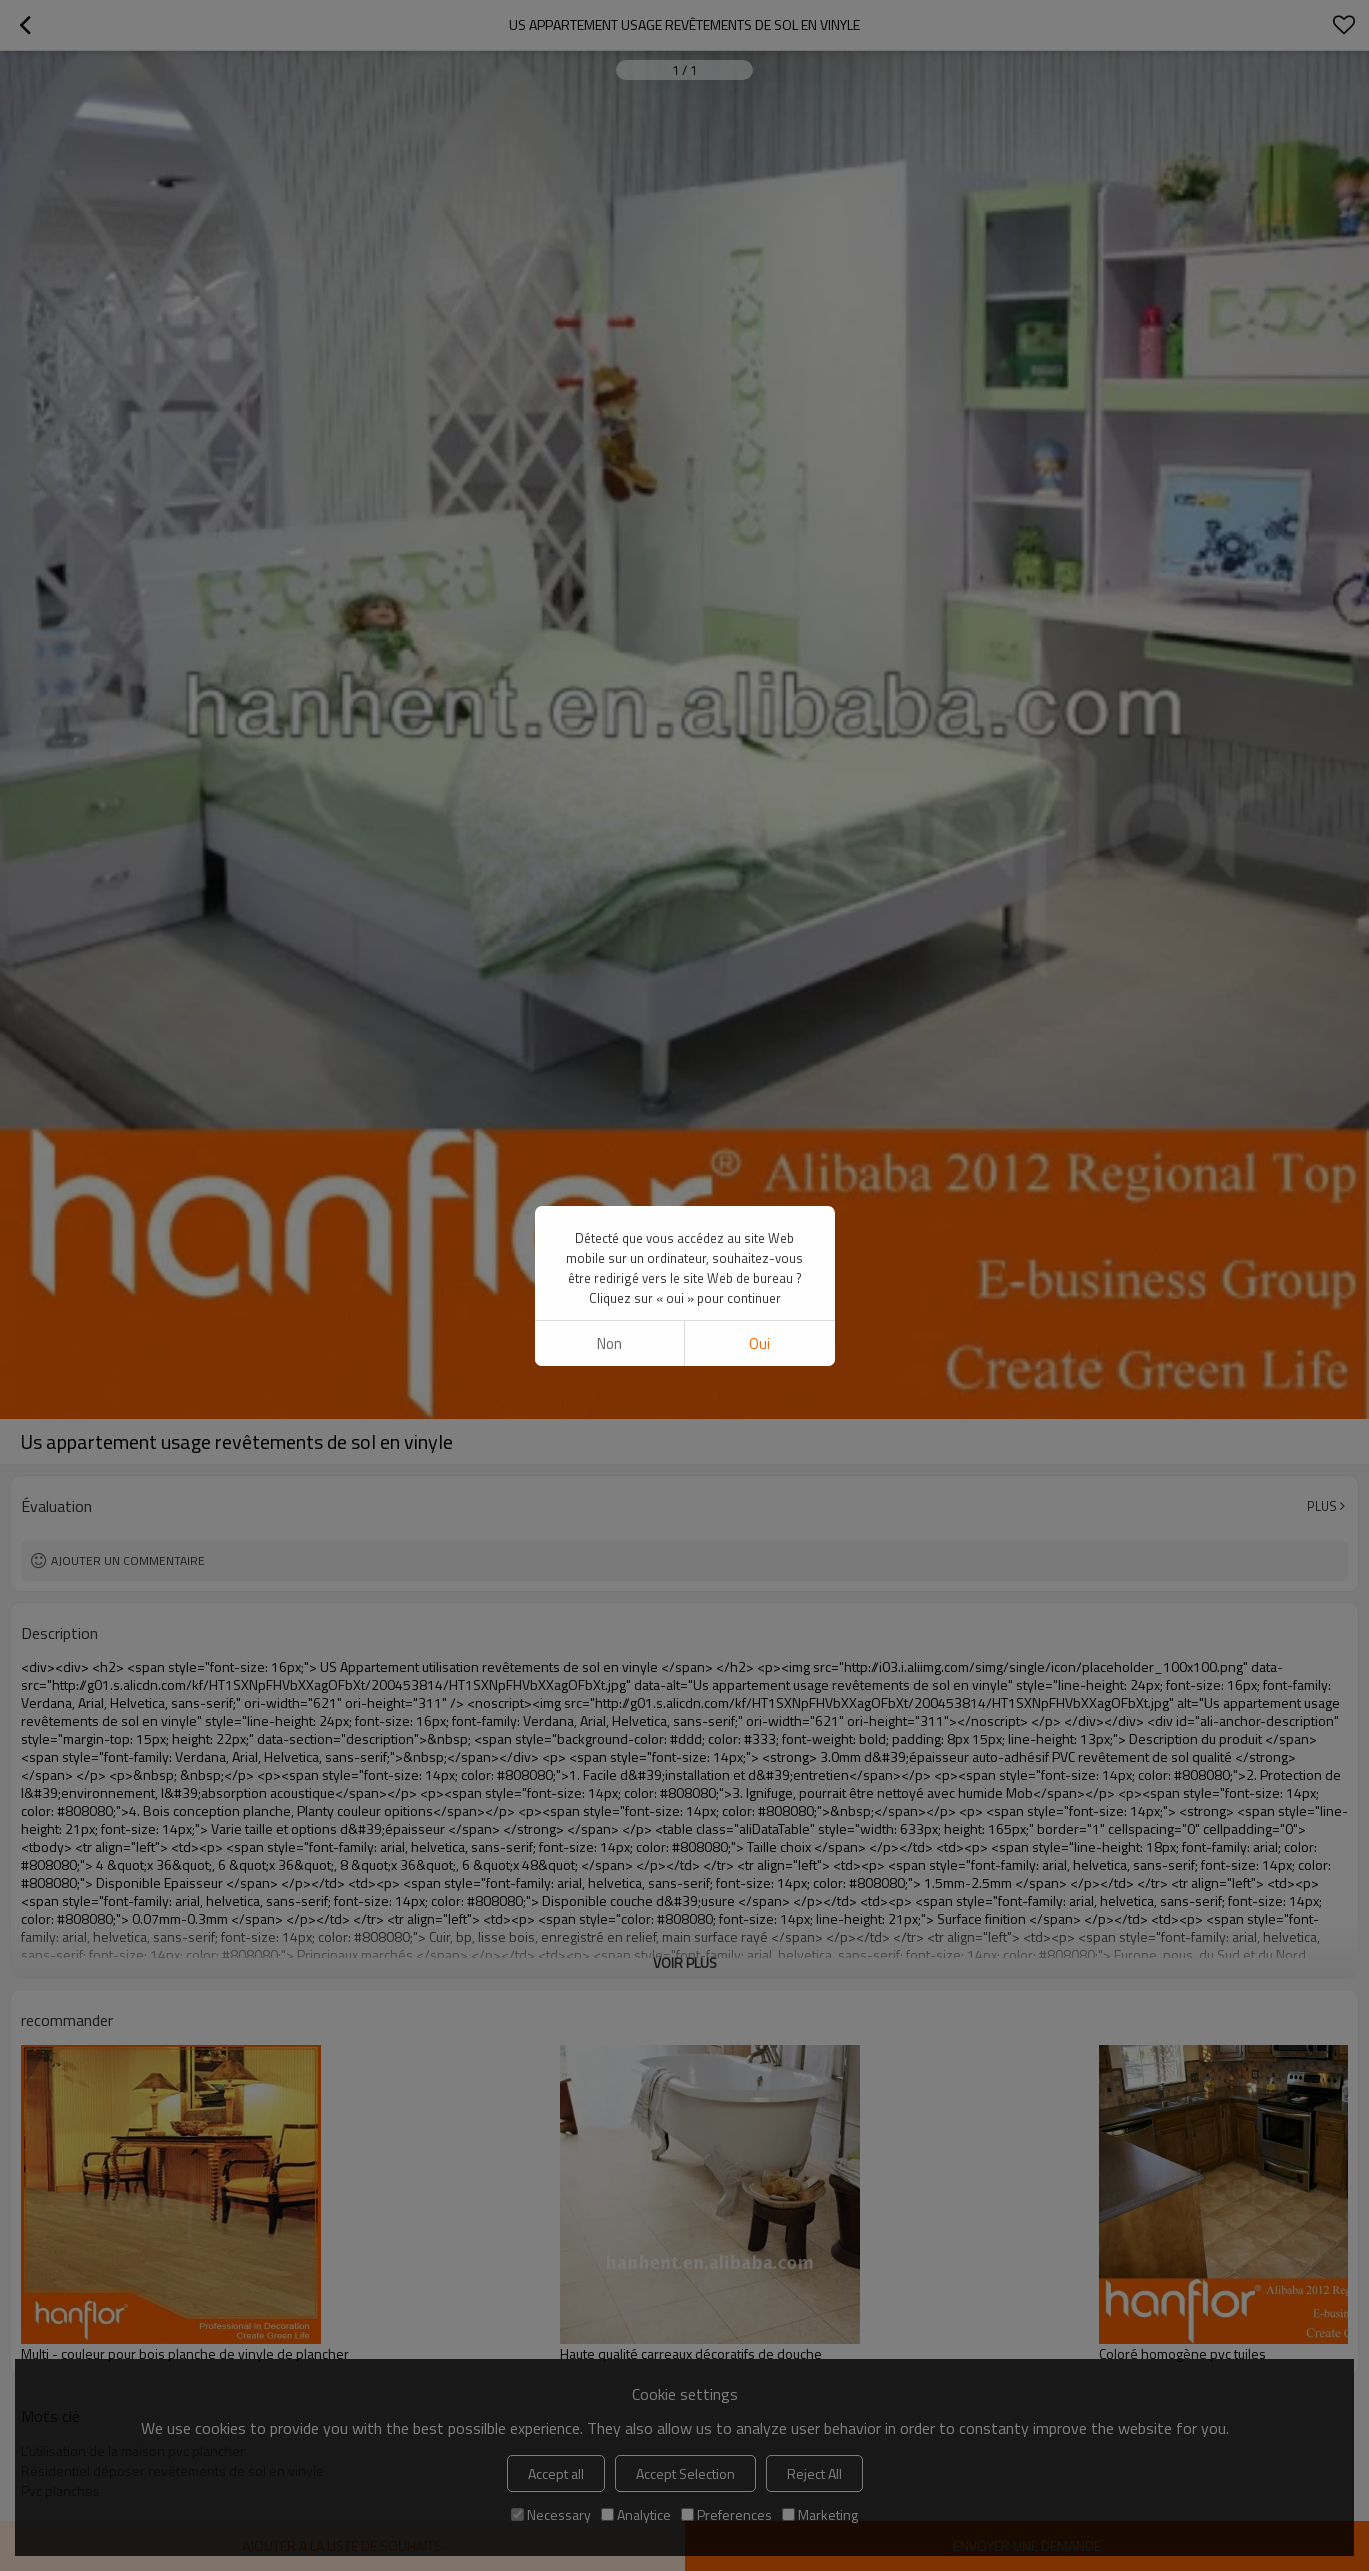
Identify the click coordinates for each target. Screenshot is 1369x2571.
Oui (759, 624)
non (609, 624)
